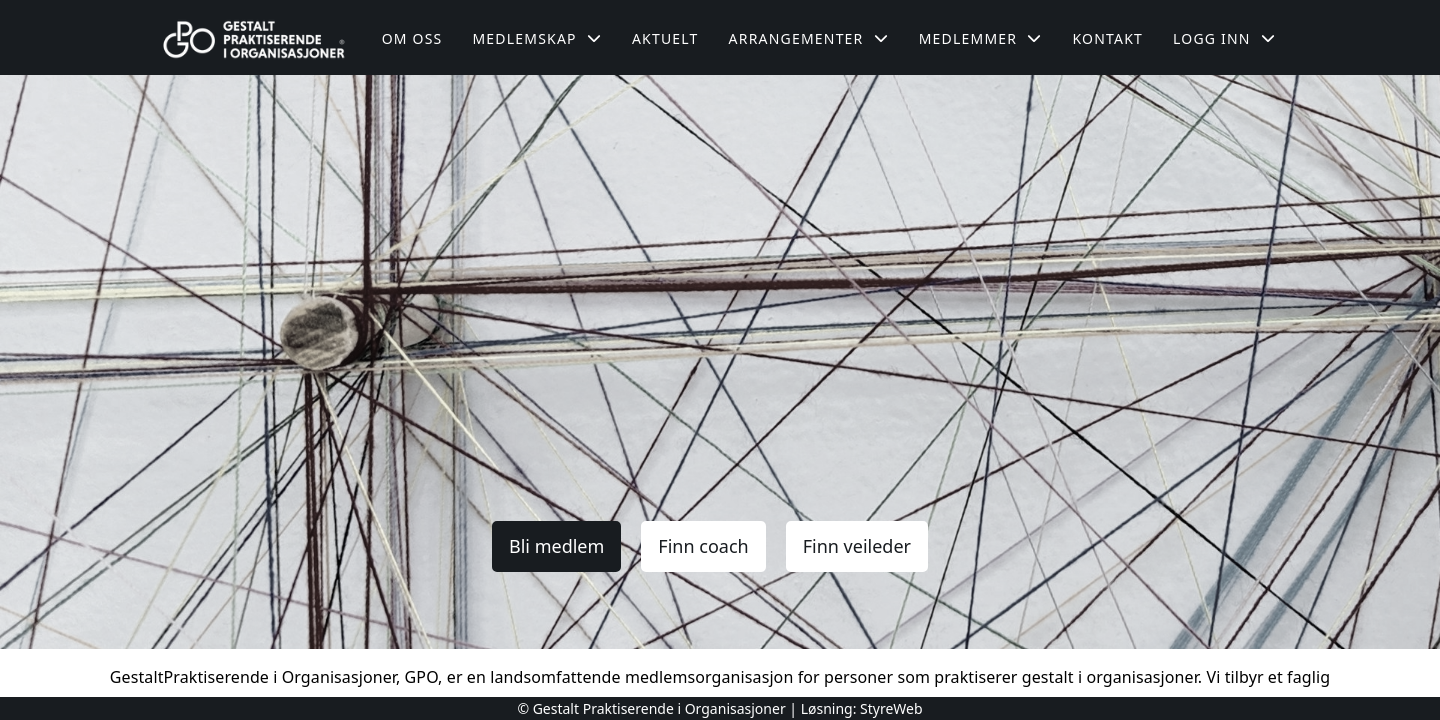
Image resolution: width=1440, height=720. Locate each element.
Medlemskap (537, 38)
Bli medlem (556, 546)
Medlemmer (981, 38)
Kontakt (1107, 38)
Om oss (412, 38)
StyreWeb (891, 708)
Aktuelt (665, 38)
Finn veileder (857, 546)
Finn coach (703, 546)
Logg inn (1224, 38)
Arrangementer (809, 38)
